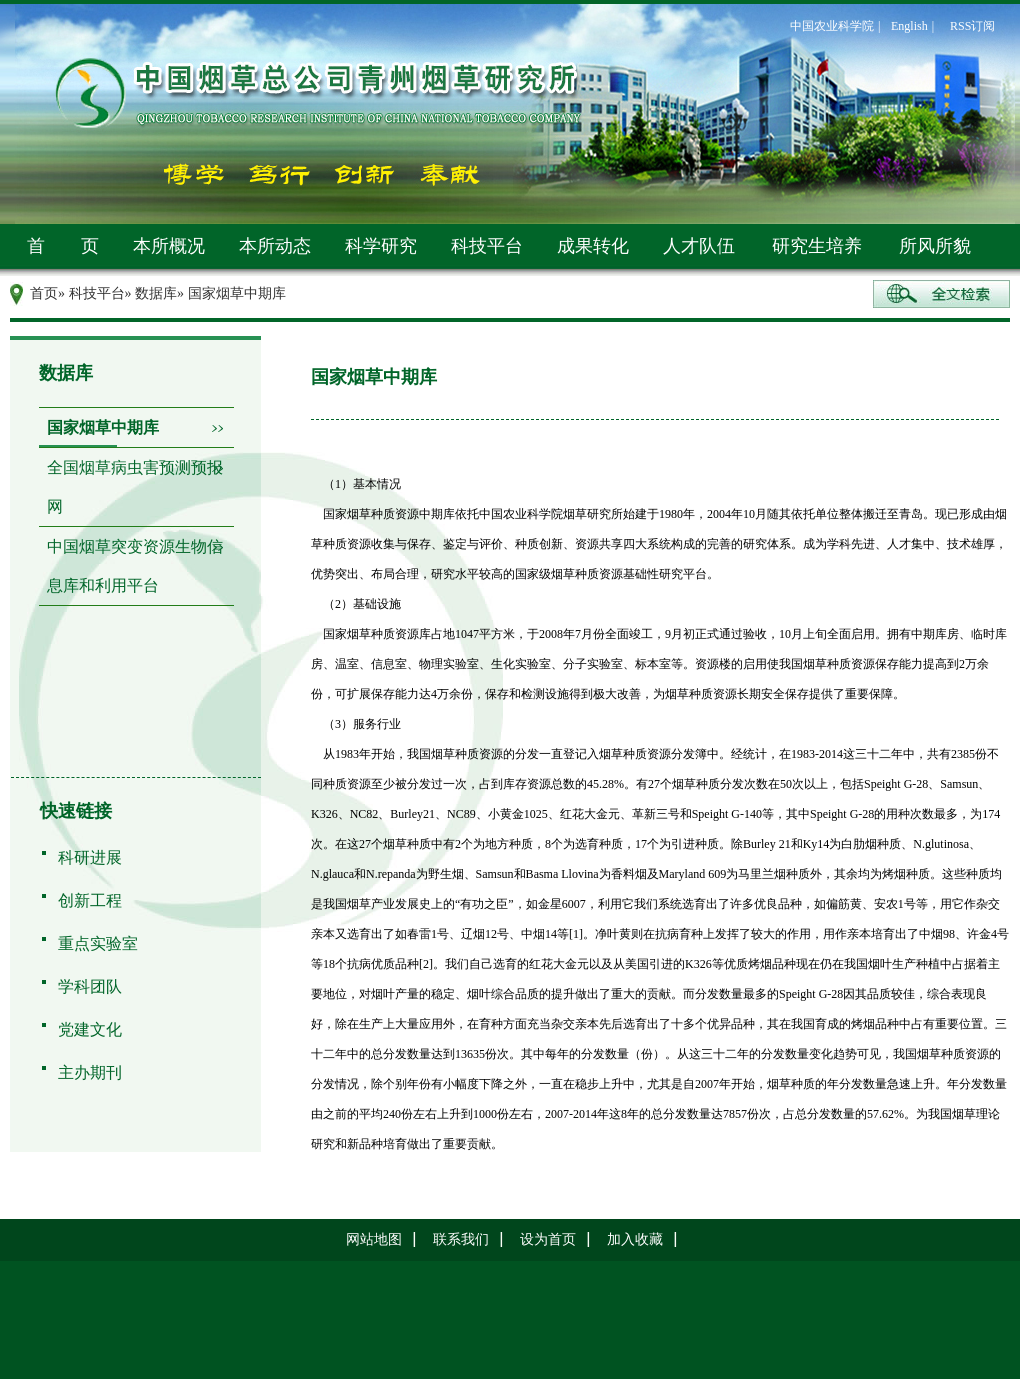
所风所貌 (935, 246)
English (909, 26)
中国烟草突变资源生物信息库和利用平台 (135, 566)
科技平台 (487, 246)
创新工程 (90, 900)
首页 (44, 293)
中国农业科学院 (832, 26)
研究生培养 (817, 246)
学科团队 (90, 986)
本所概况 (169, 246)
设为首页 (548, 1239)
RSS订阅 (972, 26)
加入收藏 (635, 1239)
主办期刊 (90, 1072)
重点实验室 (98, 943)
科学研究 (381, 246)
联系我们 (461, 1239)
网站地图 (374, 1239)
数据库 (156, 293)
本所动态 (275, 246)
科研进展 (90, 857)
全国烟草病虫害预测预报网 (135, 487)
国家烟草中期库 (103, 427)
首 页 (63, 246)
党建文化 (90, 1029)
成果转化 (593, 246)
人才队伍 (699, 246)
